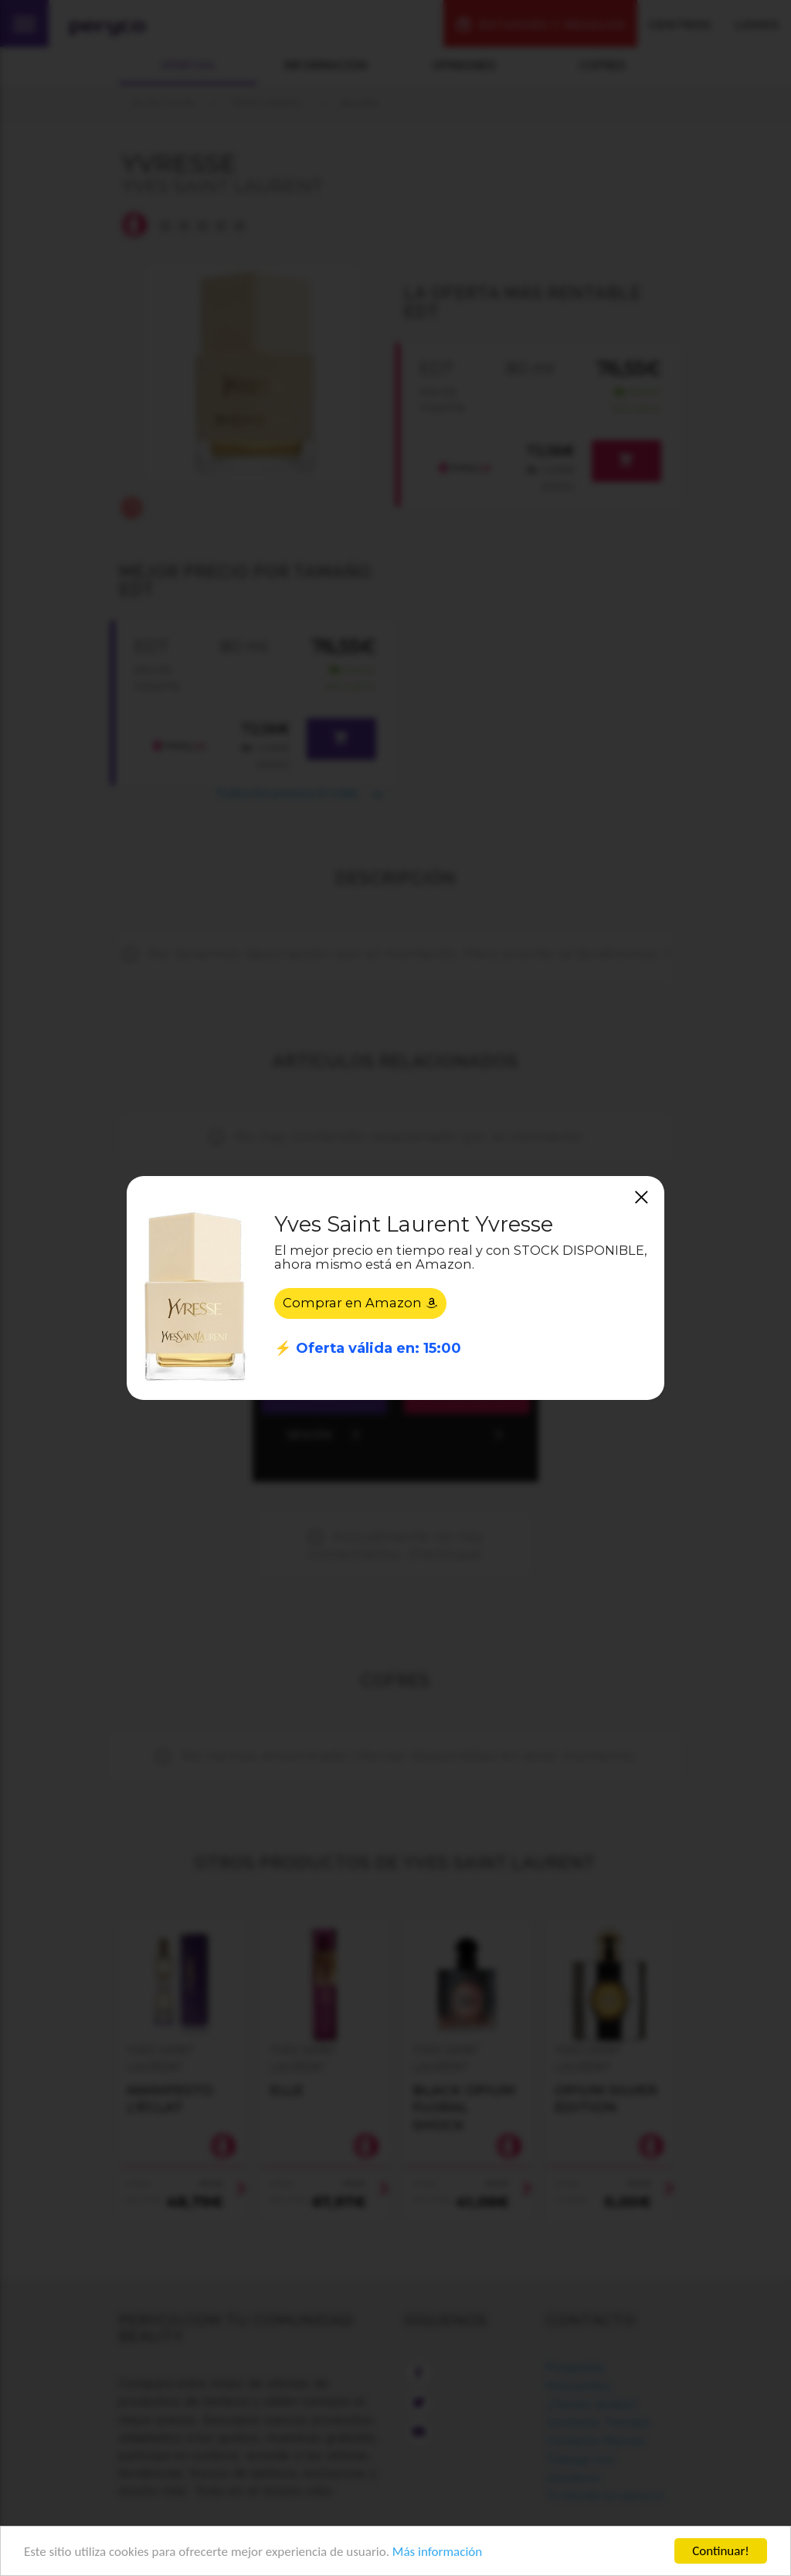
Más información (437, 2552)
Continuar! (720, 2551)
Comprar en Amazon (360, 1302)
